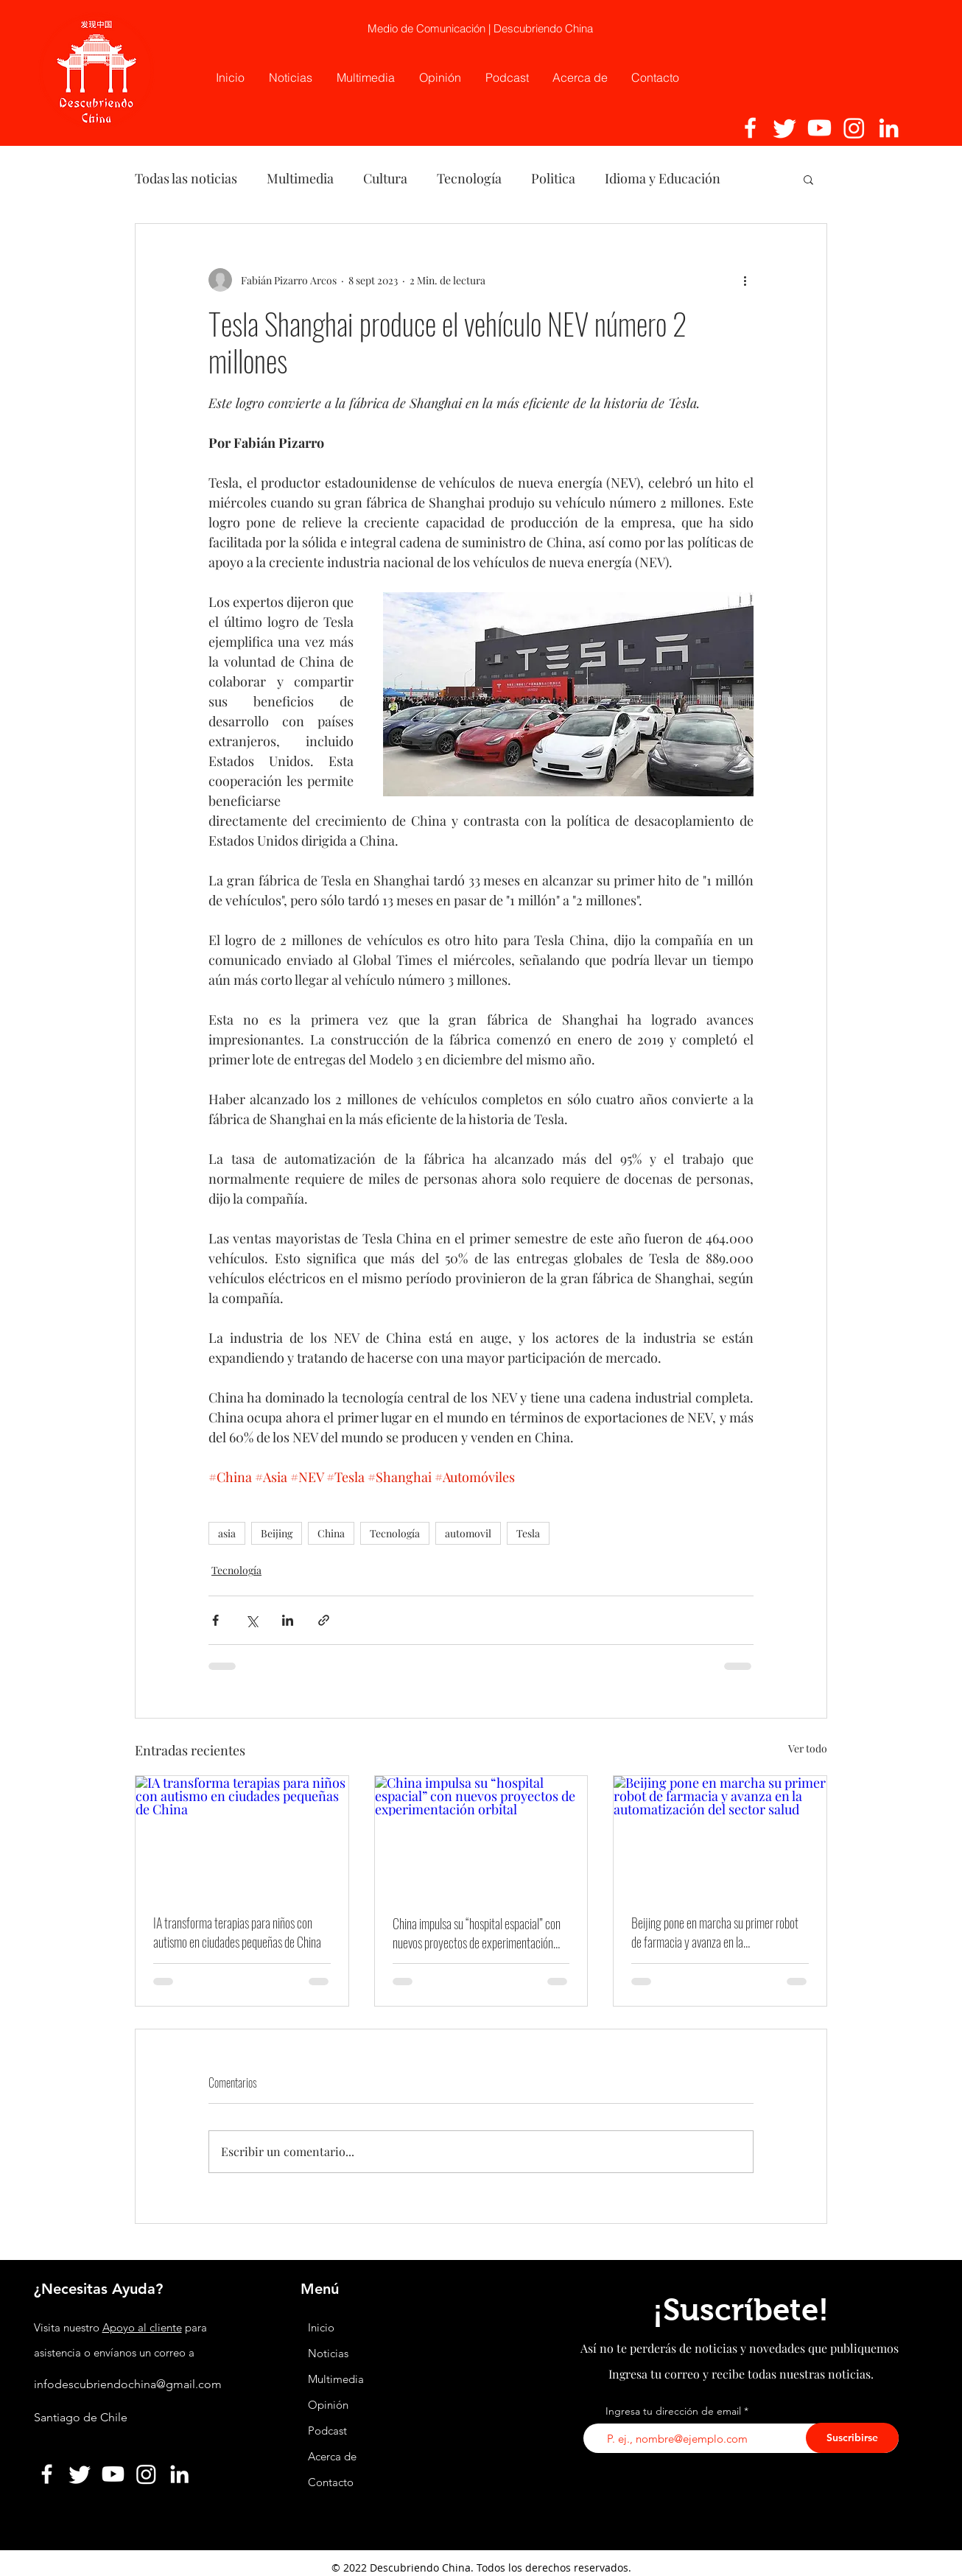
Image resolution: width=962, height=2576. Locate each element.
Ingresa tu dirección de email (673, 2411)
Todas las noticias (186, 178)
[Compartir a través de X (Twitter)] (252, 1620)
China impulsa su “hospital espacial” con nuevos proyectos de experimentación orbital (477, 1933)
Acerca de (332, 2456)
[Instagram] (854, 127)
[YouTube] (819, 127)
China (331, 1533)
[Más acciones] (745, 280)
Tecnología (469, 178)
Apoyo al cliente (142, 2327)
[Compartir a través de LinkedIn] (288, 1620)
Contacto (331, 2482)
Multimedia (300, 178)
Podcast (327, 2431)
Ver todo (807, 1748)
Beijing (276, 1533)
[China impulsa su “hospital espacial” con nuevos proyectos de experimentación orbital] (481, 1835)
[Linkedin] (888, 127)
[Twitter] (784, 127)
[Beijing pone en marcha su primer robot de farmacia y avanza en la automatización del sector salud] (720, 1835)
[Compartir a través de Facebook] (215, 1620)
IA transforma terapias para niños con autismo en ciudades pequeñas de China (237, 1932)
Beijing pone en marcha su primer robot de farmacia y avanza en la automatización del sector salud (714, 1932)
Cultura (385, 178)
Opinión (329, 2405)
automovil (468, 1533)
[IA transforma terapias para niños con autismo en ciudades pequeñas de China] (242, 1835)
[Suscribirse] (852, 2438)
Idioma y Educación (662, 178)
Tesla (528, 1533)
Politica (553, 178)
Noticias (328, 2353)
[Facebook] (750, 127)
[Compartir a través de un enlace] (324, 1620)
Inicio (321, 2327)
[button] (808, 179)
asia (227, 1533)
